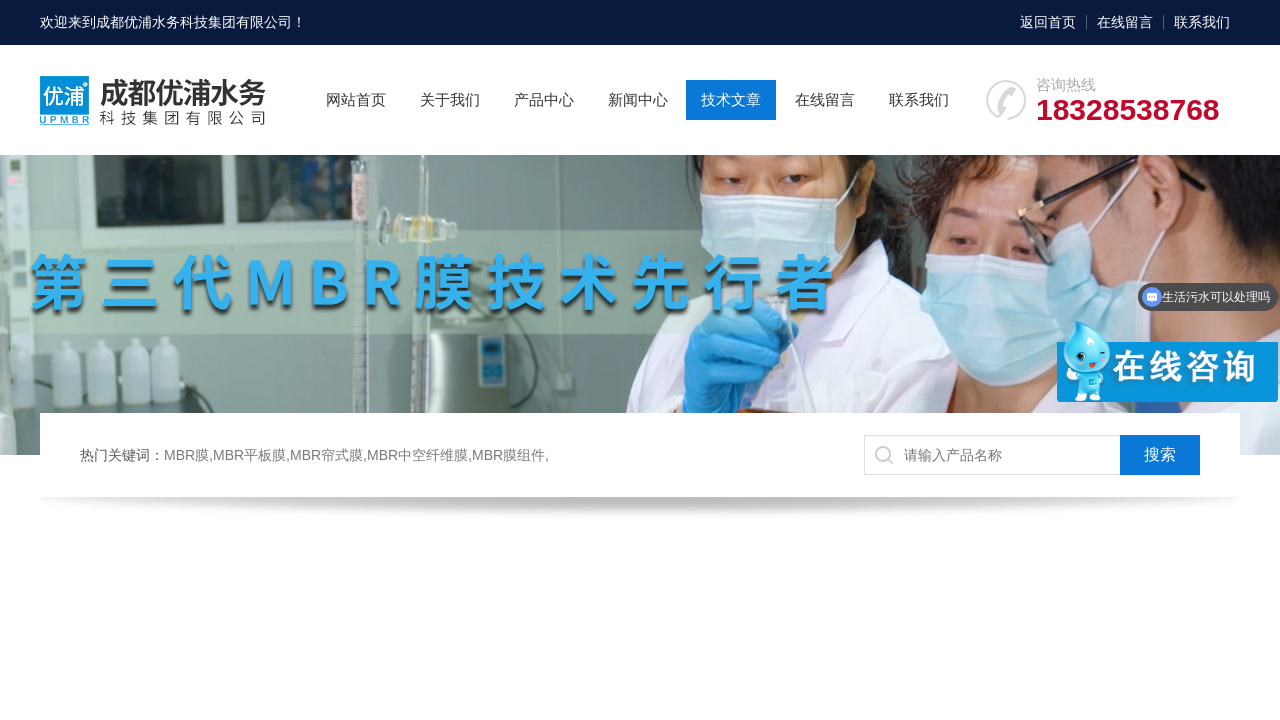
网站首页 (356, 99)
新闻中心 (638, 99)
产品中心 (544, 99)
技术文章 (731, 99)
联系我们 (1202, 22)
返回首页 (1048, 22)
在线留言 (1125, 22)
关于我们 (450, 99)
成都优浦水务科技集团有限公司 (194, 22)
